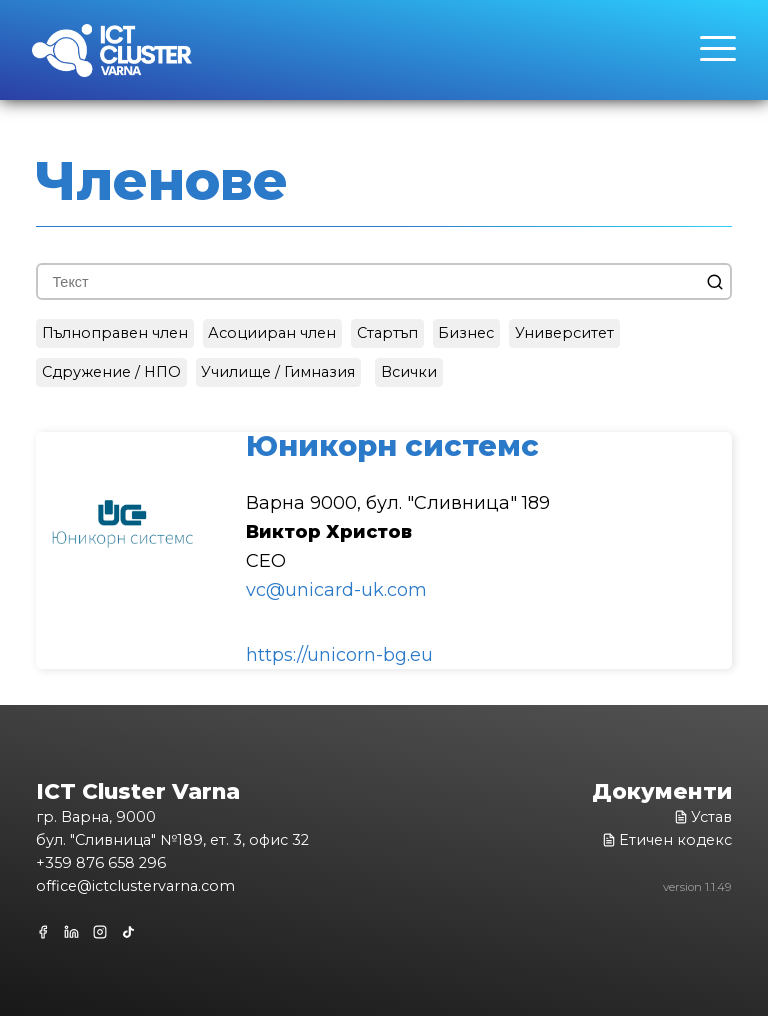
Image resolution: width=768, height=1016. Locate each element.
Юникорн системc (392, 445)
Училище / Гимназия (278, 372)
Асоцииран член (272, 333)
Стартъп (387, 333)
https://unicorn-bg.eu (339, 655)
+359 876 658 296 (101, 863)
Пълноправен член (115, 333)
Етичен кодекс (667, 840)
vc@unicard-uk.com (336, 590)
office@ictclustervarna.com (135, 886)
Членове (162, 181)
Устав (703, 817)
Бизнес (466, 333)
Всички (409, 372)
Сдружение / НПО (111, 372)
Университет (564, 333)
